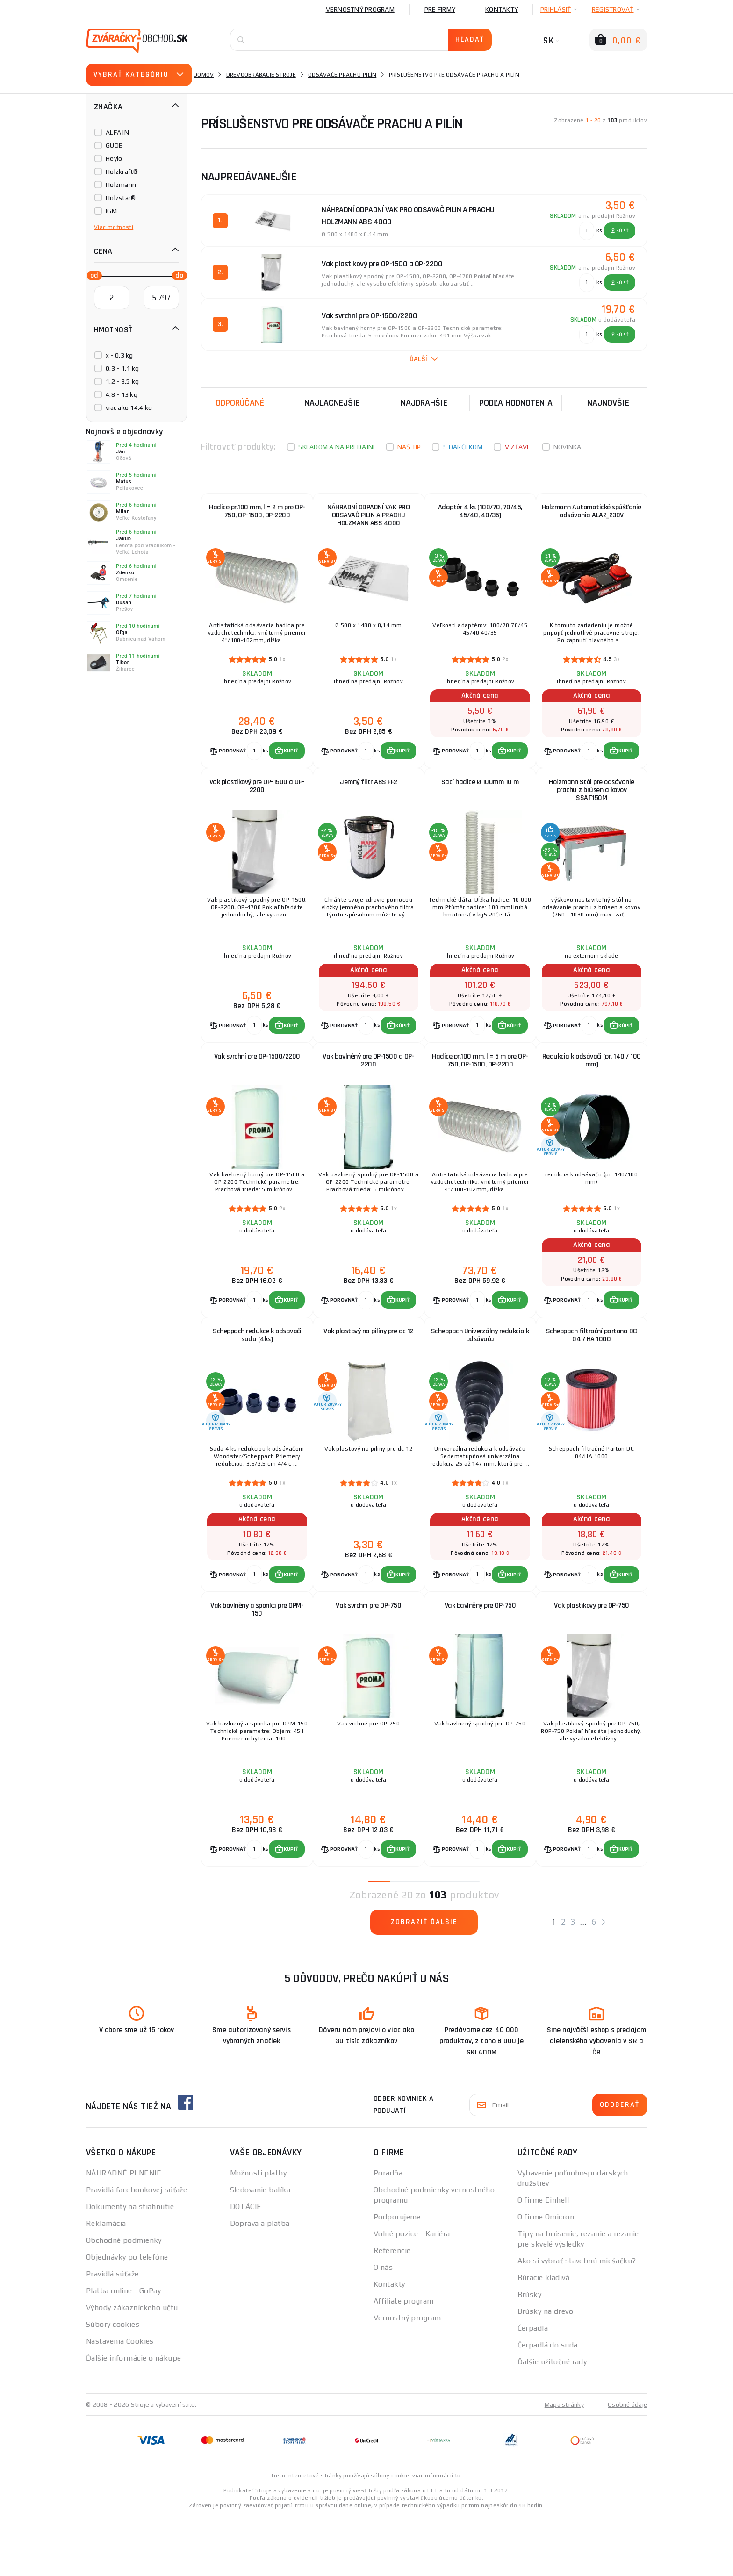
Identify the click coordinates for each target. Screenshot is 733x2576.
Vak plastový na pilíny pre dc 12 (368, 1369)
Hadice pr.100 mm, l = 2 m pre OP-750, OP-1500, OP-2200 (257, 514)
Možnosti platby (258, 2232)
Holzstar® (121, 197)
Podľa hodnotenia (516, 403)
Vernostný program (360, 9)
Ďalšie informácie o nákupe (133, 2417)
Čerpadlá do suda (547, 2404)
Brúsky (529, 2353)
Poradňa (388, 2232)
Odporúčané (240, 403)
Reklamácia (106, 2282)
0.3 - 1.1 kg (122, 368)
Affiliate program (403, 2360)
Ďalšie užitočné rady (552, 2421)
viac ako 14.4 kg (129, 407)
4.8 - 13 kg (121, 394)
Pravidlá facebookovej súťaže (136, 2249)
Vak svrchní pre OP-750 (368, 1655)
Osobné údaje (626, 2464)
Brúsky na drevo (545, 2370)
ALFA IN (117, 132)
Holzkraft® (122, 171)
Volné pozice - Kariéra (412, 2293)
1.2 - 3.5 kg (122, 381)
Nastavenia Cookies (120, 2400)
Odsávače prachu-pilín (342, 75)
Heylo (114, 158)
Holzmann (121, 184)
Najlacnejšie (332, 403)
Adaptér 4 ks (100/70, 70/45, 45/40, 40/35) (480, 514)
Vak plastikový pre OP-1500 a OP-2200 (257, 800)
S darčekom (462, 447)
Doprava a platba (260, 2282)
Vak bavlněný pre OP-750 (480, 1655)
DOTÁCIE (246, 2265)
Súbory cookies (112, 2383)
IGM (111, 211)
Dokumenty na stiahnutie (130, 2265)
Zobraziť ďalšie (424, 1981)
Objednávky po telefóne (127, 2316)
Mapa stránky (562, 2464)
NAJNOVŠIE (608, 403)
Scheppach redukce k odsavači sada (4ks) (257, 1373)
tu (458, 2535)
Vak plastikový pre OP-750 (591, 1655)
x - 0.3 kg (119, 355)
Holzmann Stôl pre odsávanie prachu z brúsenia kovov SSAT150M (591, 804)
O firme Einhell (543, 2259)
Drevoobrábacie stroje (261, 75)
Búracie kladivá (543, 2337)
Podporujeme (397, 2276)
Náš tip (409, 447)
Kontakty (501, 9)
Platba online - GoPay (123, 2350)
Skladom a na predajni (336, 447)
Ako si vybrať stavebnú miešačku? (576, 2320)
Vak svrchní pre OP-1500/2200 (257, 1083)
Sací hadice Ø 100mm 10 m (480, 796)
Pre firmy (439, 9)
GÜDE (114, 145)
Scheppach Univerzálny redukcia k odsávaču (480, 1373)
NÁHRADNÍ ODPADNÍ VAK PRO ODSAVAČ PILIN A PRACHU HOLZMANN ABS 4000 (368, 518)
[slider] (91, 274)
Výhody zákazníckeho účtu (132, 2366)
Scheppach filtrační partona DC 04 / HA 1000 (591, 1373)
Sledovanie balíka (260, 2249)
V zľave (518, 447)
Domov (204, 75)
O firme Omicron (546, 2276)
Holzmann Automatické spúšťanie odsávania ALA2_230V (591, 514)
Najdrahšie (424, 403)
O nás (383, 2326)
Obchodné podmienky (124, 2299)
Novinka (567, 447)
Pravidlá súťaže (112, 2333)
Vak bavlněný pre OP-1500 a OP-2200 (368, 1087)
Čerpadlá (532, 2387)
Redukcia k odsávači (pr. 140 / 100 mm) (591, 1087)
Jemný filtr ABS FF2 (368, 796)
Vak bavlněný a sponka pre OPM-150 (256, 1660)
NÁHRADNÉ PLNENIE (123, 2232)
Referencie (392, 2309)
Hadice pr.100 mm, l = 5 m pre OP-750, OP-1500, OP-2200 (480, 1087)
